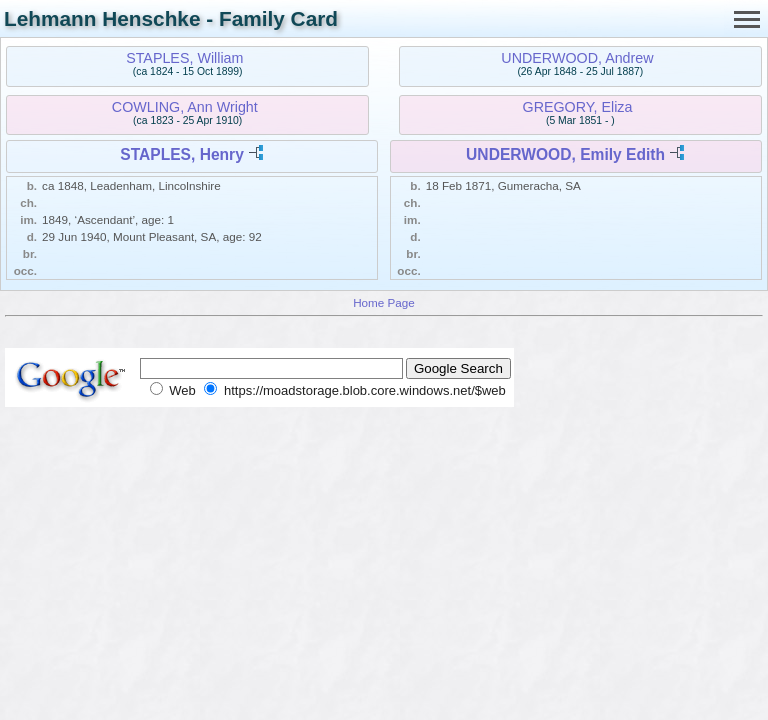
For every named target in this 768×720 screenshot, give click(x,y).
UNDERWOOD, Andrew (577, 58)
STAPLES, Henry (182, 154)
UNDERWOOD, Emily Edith (565, 154)
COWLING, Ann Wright (185, 107)
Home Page (384, 302)
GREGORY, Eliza (578, 107)
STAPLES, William (184, 58)
